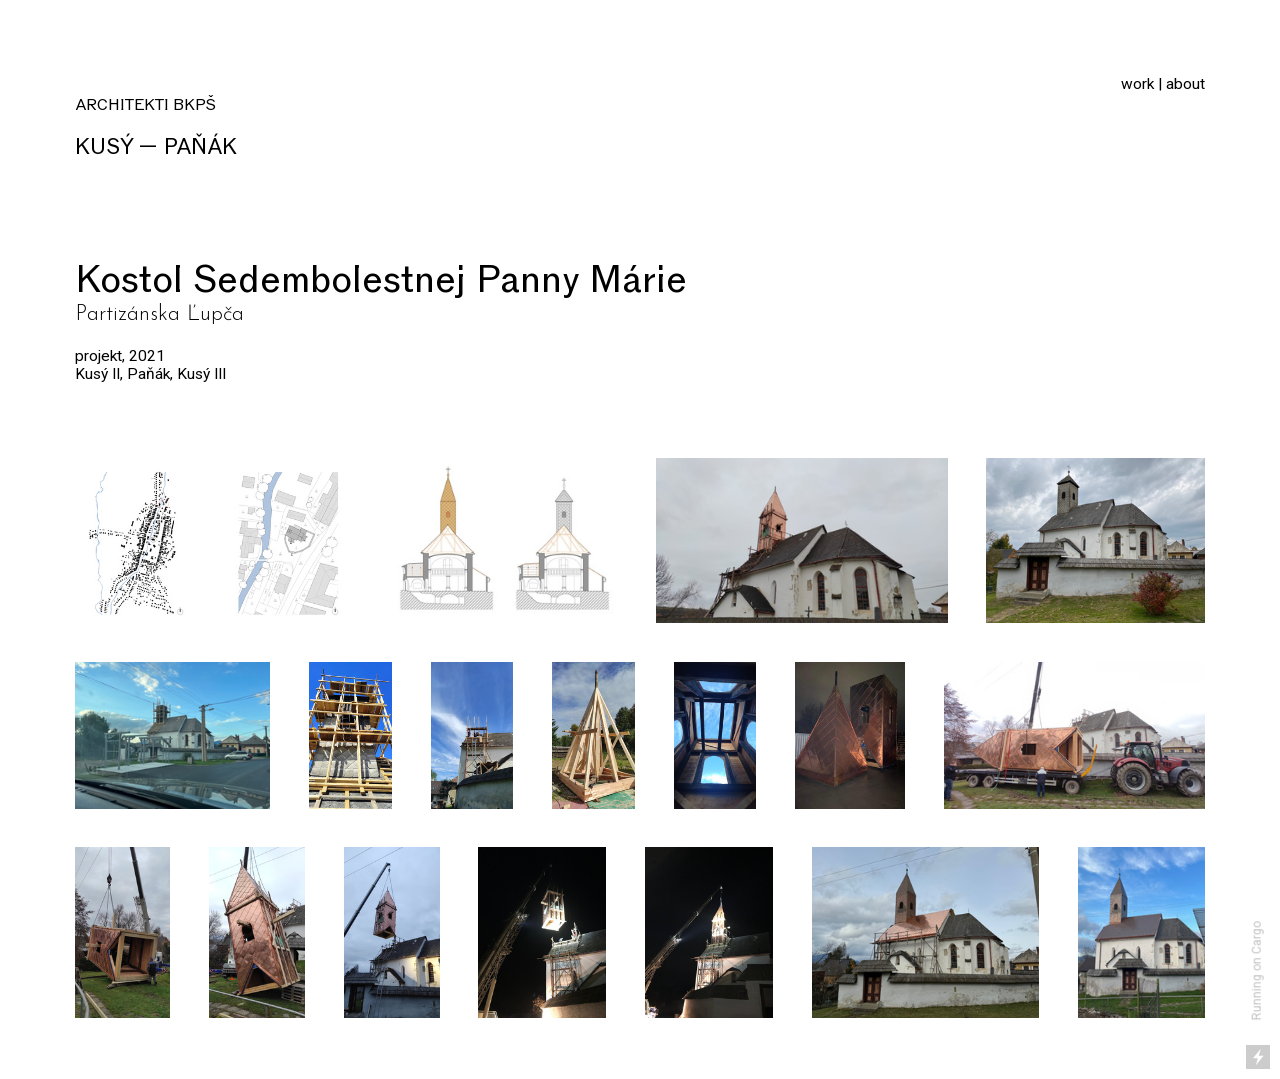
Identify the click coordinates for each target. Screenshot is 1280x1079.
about (1185, 84)
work (1137, 84)
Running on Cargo (1257, 971)
